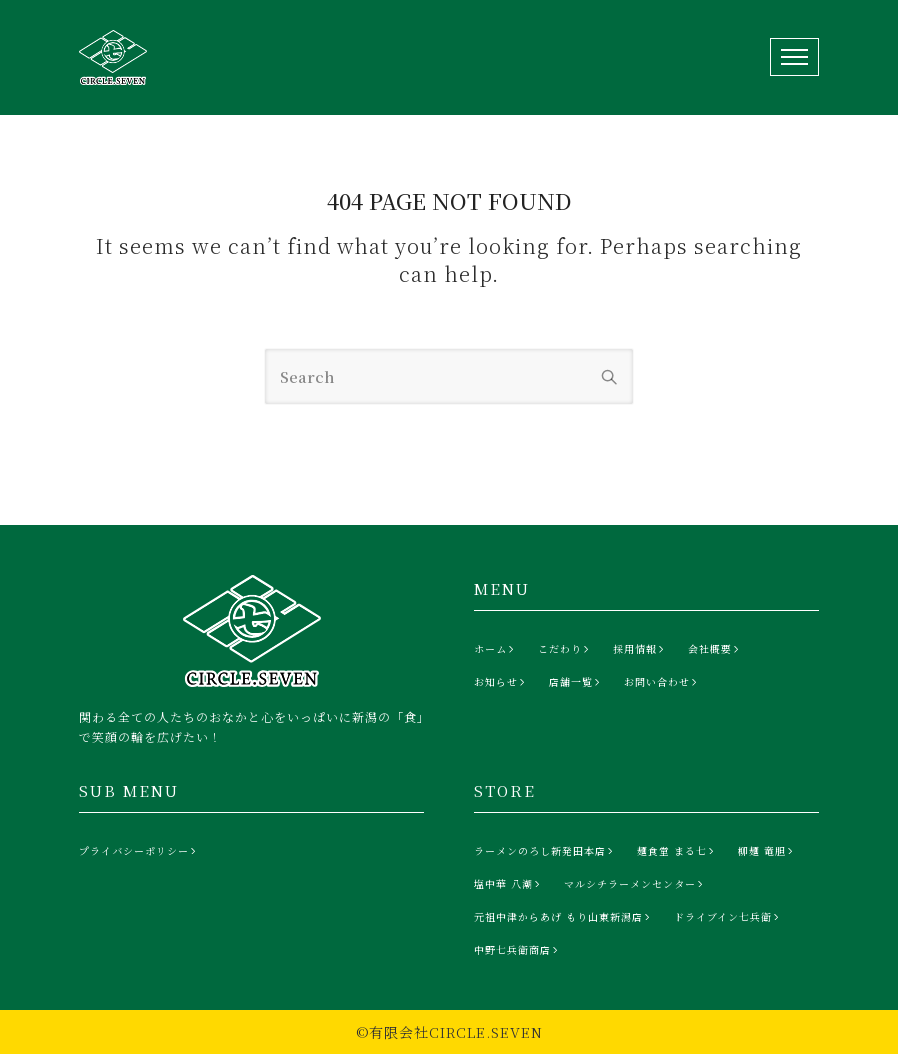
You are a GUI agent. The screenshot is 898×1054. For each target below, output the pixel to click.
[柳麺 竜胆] (767, 851)
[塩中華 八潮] (509, 884)
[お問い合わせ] (662, 682)
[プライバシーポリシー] (139, 851)
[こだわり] (565, 649)
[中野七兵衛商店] (518, 950)
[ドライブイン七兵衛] (728, 917)
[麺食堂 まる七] (677, 851)
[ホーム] (496, 649)
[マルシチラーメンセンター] (635, 884)
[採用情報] (640, 649)
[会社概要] (715, 649)
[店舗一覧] (576, 682)
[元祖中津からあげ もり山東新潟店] (564, 917)
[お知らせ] (501, 682)
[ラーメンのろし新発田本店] (545, 851)
